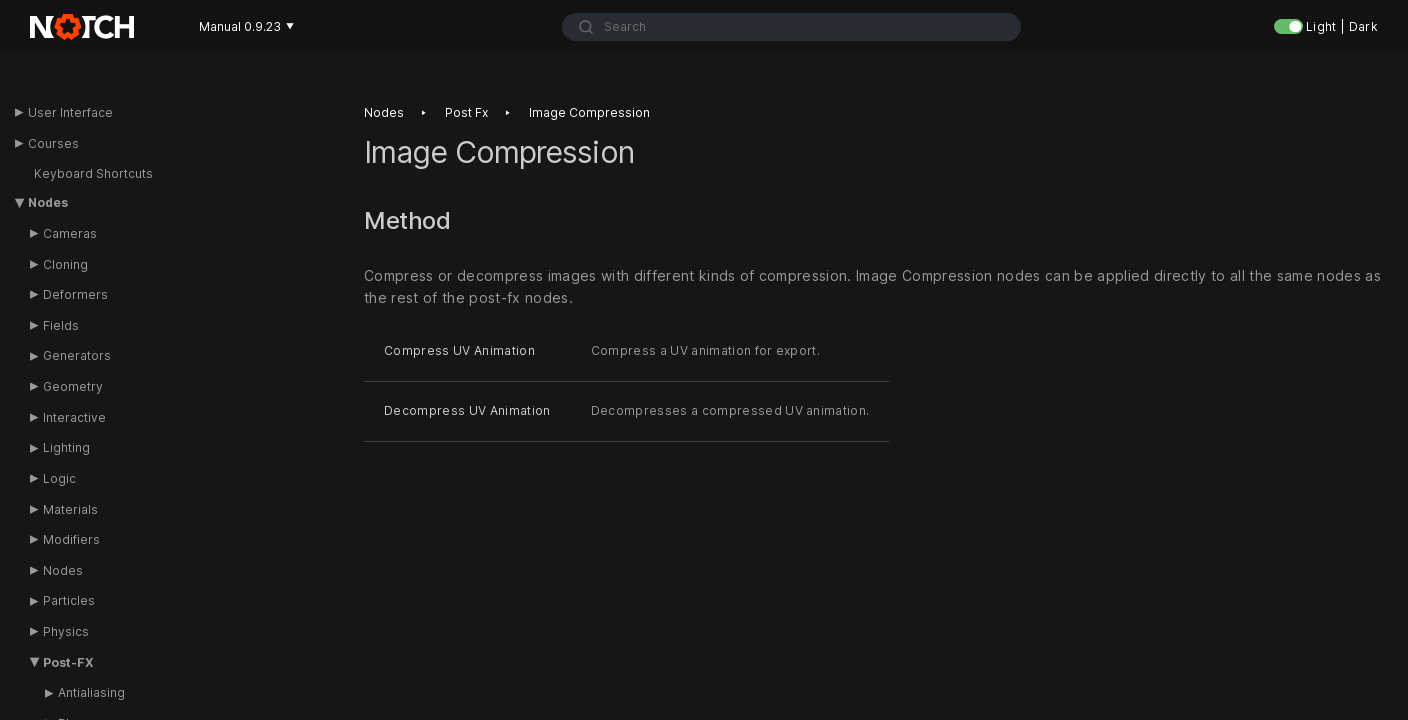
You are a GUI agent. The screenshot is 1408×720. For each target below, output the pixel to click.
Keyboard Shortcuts (93, 173)
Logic (59, 478)
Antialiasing (91, 692)
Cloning (65, 264)
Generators (77, 355)
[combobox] (791, 27)
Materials (70, 509)
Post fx (466, 112)
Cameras (70, 233)
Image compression (589, 112)
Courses (53, 143)
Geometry (73, 386)
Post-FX (68, 662)
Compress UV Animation (459, 351)
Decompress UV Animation (467, 410)
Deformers (75, 294)
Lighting (66, 447)
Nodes (48, 202)
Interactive (74, 417)
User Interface (70, 112)
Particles (69, 600)
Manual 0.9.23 (246, 26)
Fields (61, 325)
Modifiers (71, 539)
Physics (66, 631)
